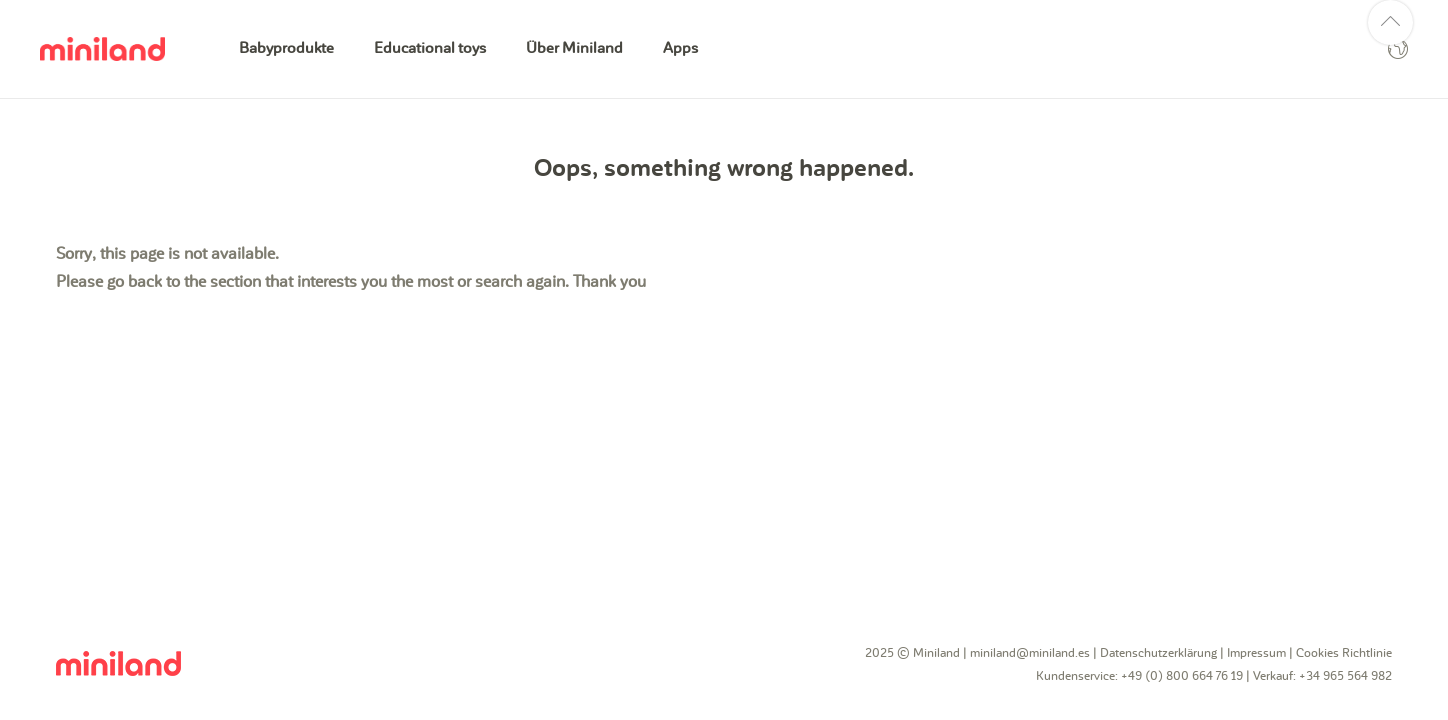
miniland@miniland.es (1030, 653)
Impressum (1256, 653)
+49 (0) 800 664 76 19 (1182, 676)
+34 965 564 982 (1345, 676)
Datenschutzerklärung (1158, 653)
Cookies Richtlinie (1344, 653)
